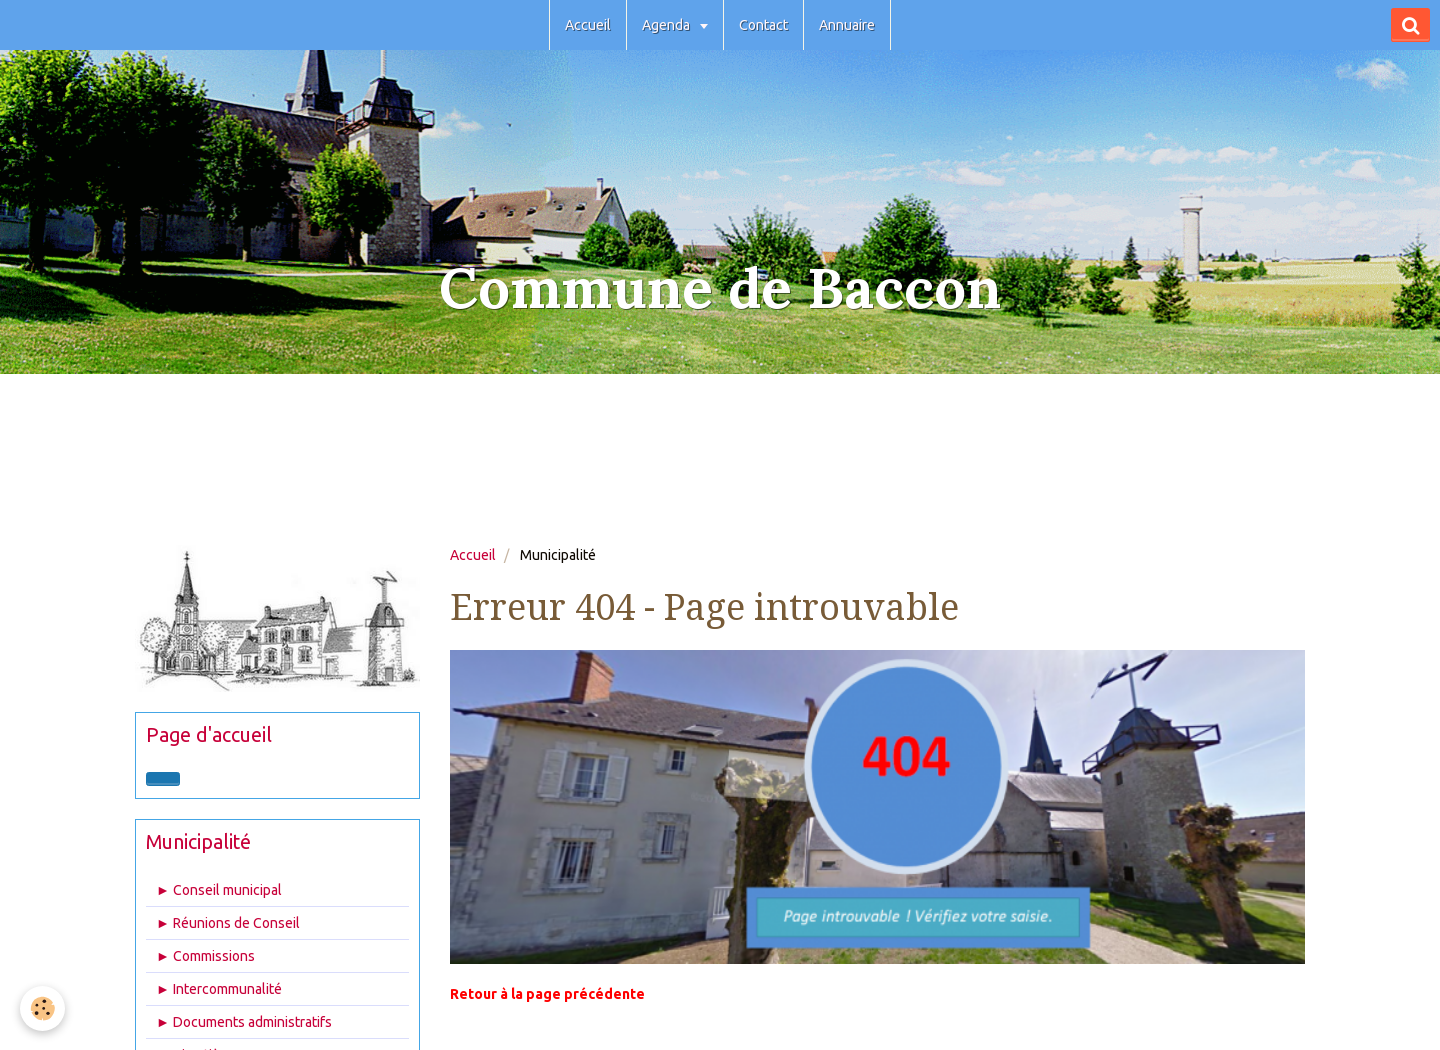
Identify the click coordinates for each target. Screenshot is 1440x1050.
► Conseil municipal (219, 890)
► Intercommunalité (219, 989)
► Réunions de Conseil (228, 923)
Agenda (667, 25)
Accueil (588, 25)
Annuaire (847, 25)
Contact (763, 25)
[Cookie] (42, 1008)
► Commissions (205, 956)
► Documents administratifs (244, 1022)
